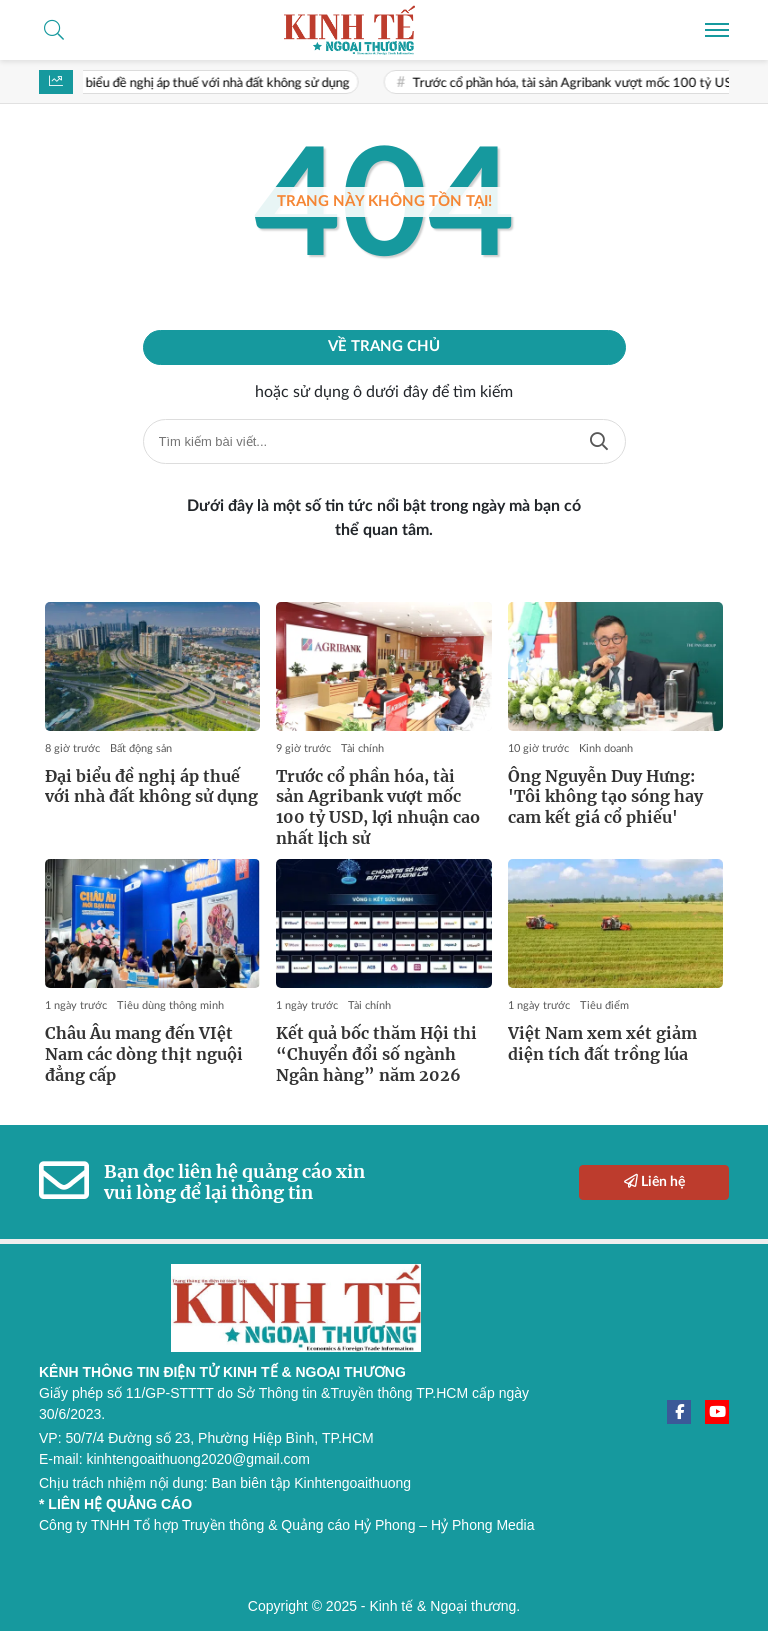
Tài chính (362, 748)
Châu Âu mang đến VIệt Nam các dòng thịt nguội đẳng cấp (144, 1054)
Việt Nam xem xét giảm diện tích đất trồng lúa (602, 1043)
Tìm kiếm (599, 441)
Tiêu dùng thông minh (170, 1005)
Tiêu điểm (604, 1005)
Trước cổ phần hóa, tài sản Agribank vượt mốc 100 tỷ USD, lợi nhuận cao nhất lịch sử (378, 807)
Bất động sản (141, 748)
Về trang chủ (384, 346)
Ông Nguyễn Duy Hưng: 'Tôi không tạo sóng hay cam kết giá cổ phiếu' (605, 797)
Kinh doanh (606, 748)
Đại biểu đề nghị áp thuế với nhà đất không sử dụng (213, 83)
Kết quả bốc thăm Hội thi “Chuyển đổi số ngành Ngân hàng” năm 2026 (376, 1054)
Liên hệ (654, 1181)
